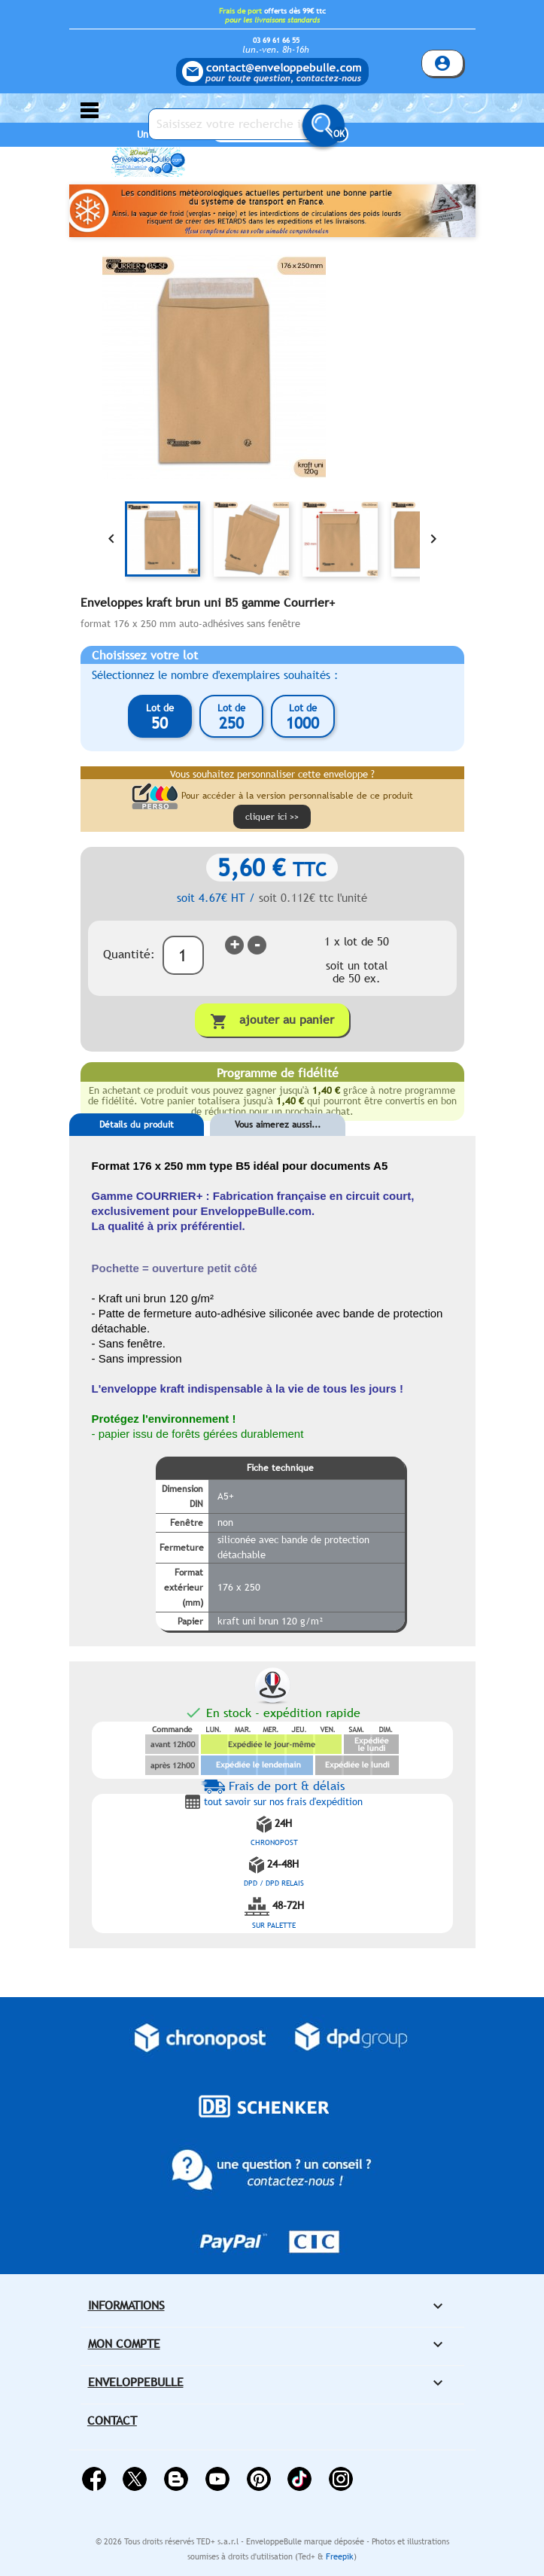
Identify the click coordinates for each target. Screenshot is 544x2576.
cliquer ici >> (272, 816)
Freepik (340, 2556)
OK (339, 134)
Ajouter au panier (272, 1021)
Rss (176, 2479)
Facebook (94, 2479)
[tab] (137, 1147)
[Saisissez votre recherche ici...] (242, 124)
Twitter (135, 2479)
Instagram (341, 2479)
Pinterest (259, 2479)
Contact (112, 2420)
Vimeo (299, 2479)
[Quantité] (183, 955)
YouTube (217, 2479)
